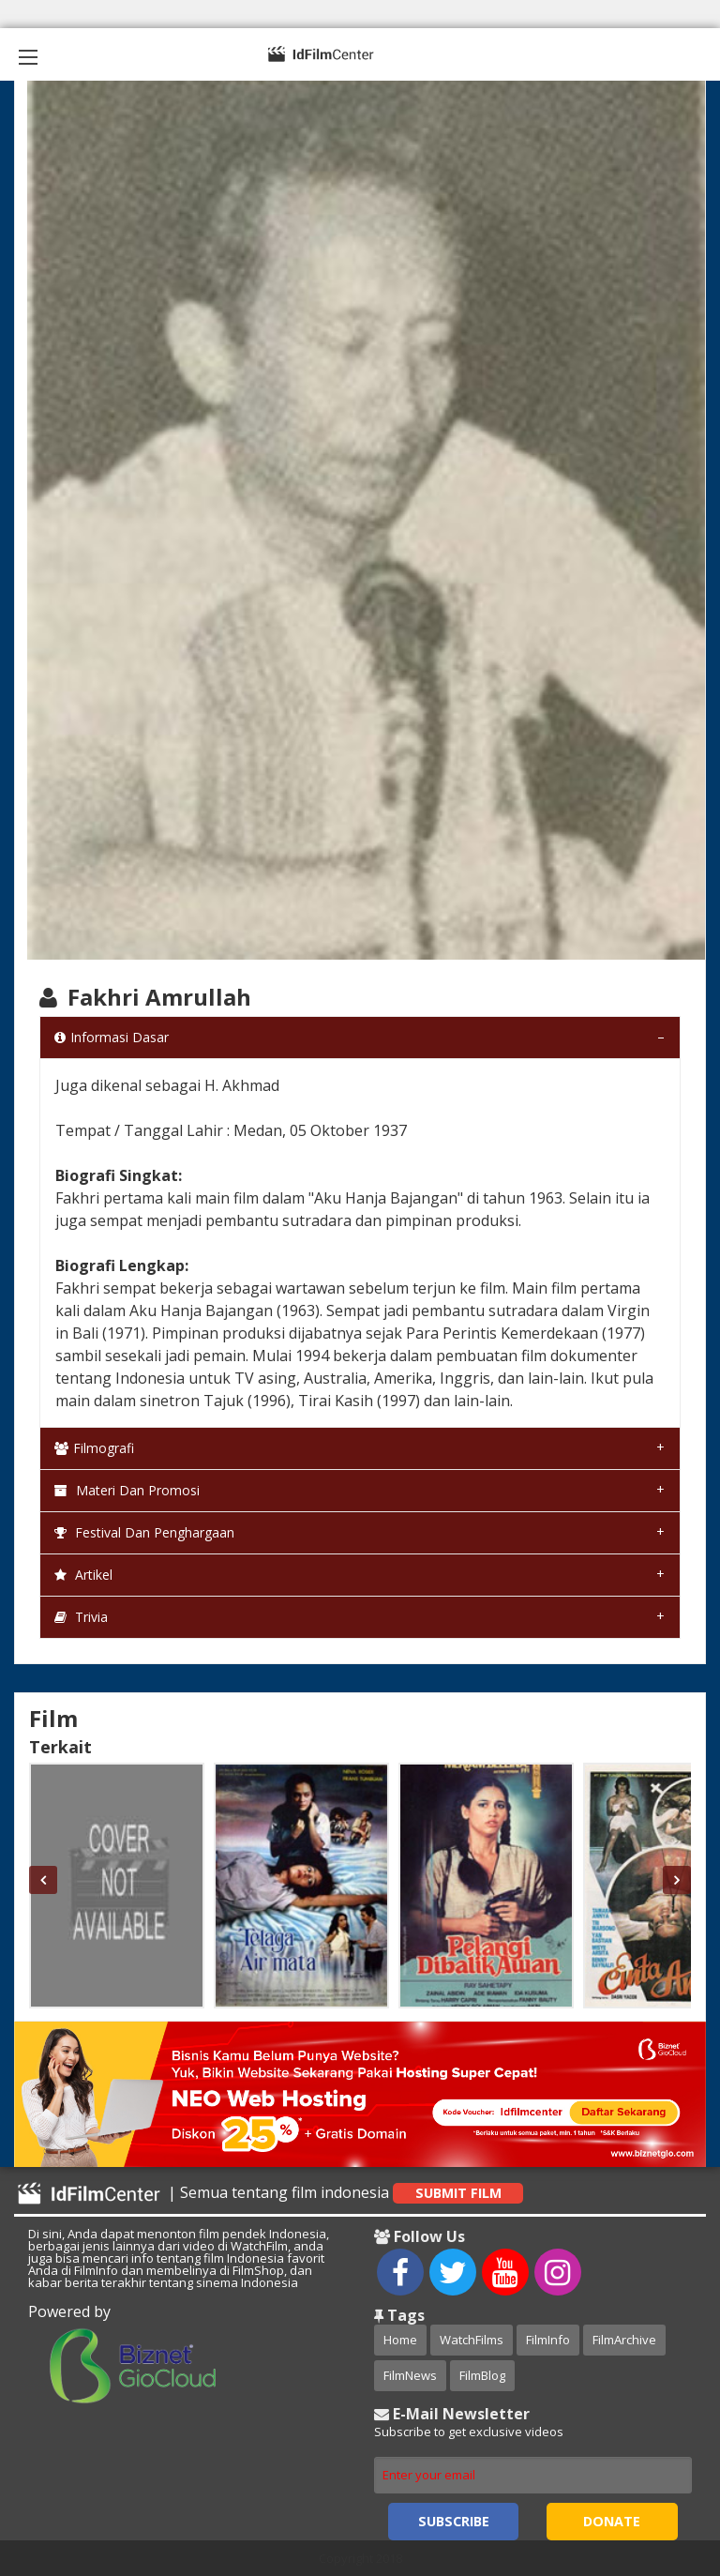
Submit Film (458, 2193)
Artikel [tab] (83, 1574)
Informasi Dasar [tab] (111, 1037)
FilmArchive (624, 2339)
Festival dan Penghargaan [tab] (144, 1532)
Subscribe (453, 2521)
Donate (611, 2521)
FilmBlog (482, 2375)
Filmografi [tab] (94, 1448)
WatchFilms (471, 2339)
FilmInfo (548, 2339)
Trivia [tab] (81, 1617)
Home (400, 2339)
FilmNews (410, 2375)
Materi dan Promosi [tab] (127, 1490)
